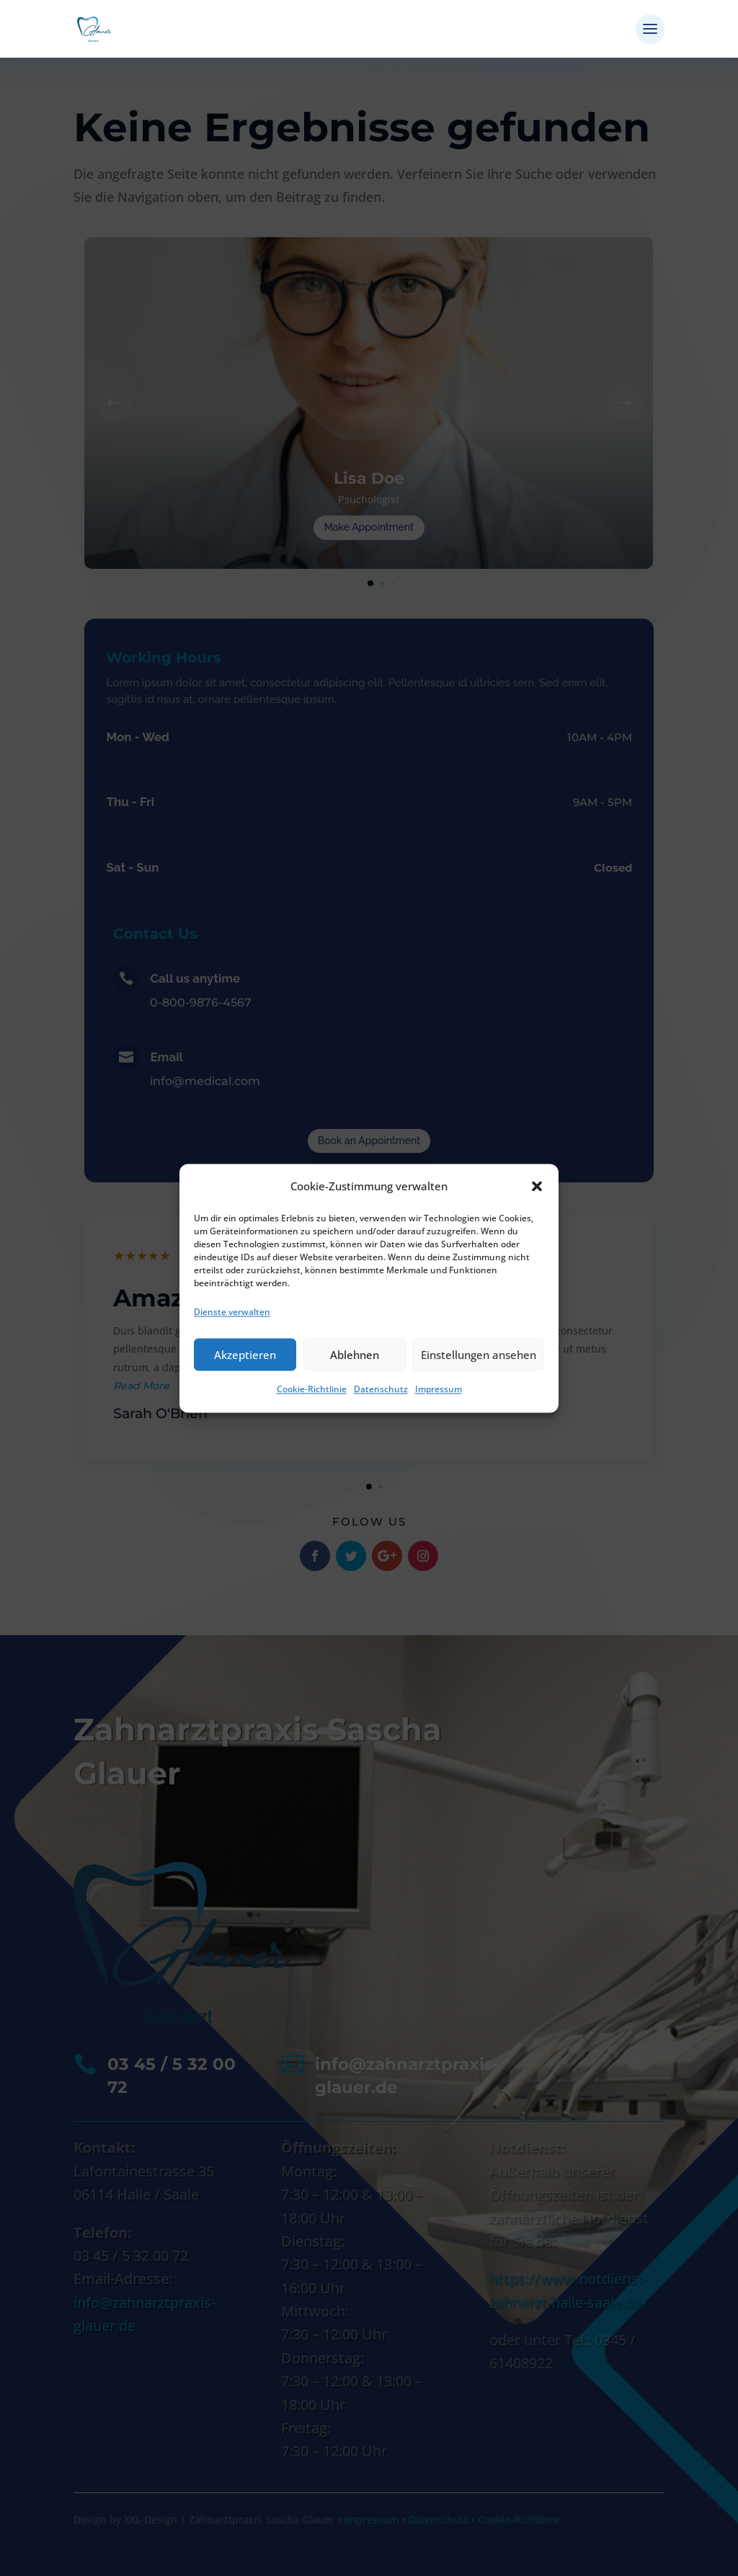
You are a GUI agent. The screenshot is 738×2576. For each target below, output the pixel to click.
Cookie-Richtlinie (312, 1390)
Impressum (438, 1390)
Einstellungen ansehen (478, 1354)
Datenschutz (381, 1390)
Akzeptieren (245, 1354)
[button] (537, 1186)
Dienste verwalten (232, 1312)
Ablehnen (354, 1354)
